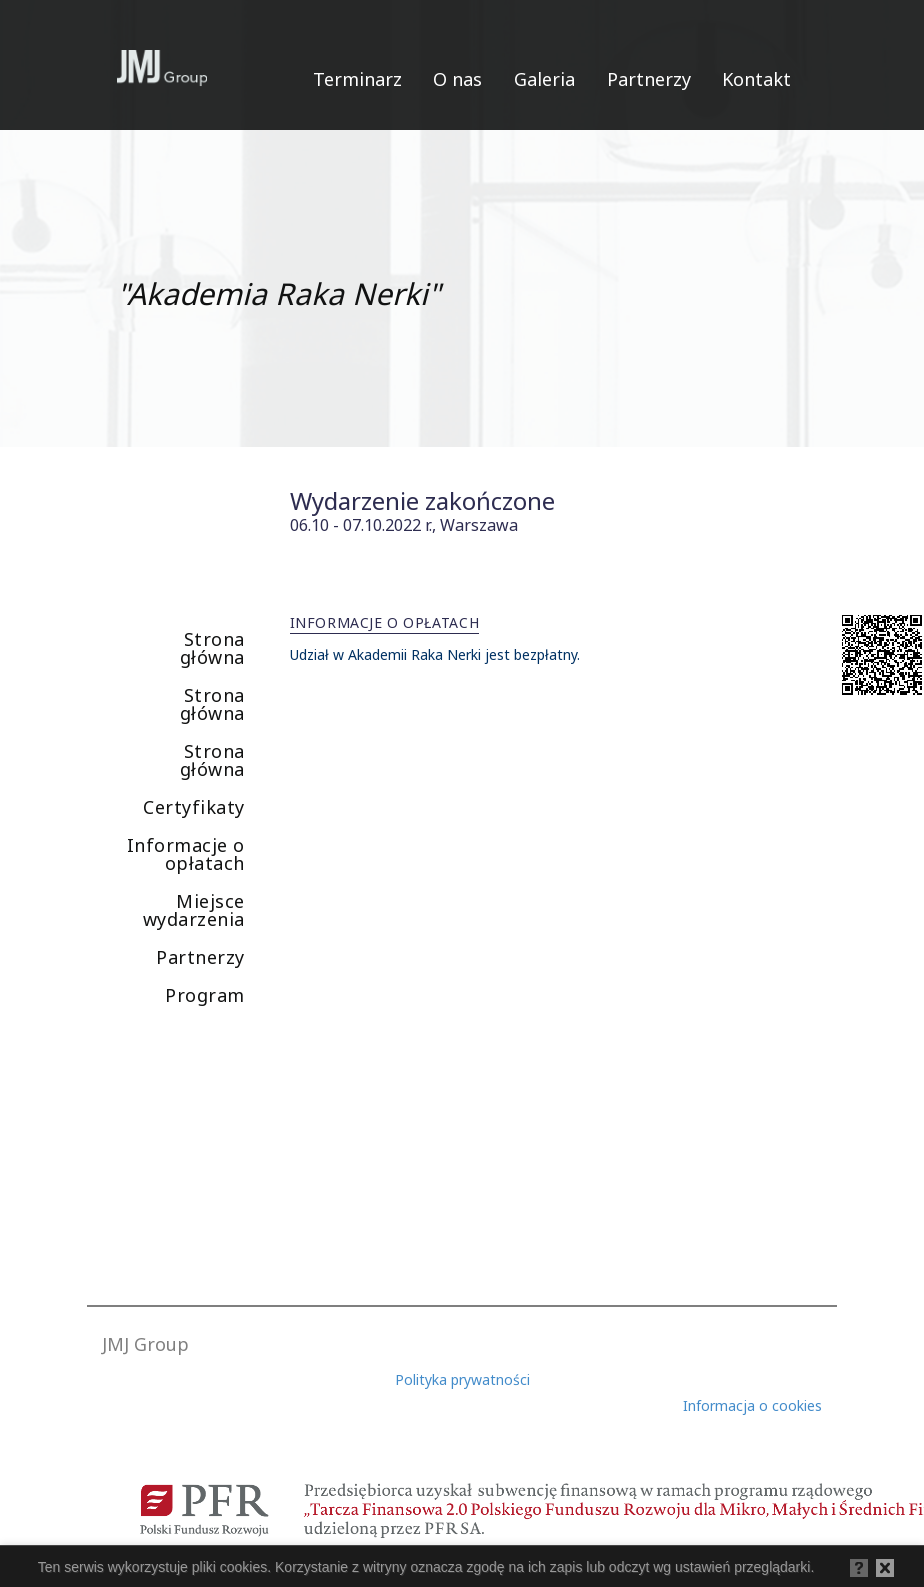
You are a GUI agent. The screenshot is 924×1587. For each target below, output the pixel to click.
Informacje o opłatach (186, 854)
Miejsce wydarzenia (194, 910)
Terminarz (357, 79)
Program (205, 995)
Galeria (544, 79)
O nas (457, 79)
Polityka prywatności (462, 1379)
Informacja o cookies (752, 1405)
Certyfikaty (194, 807)
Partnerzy (649, 79)
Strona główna (212, 648)
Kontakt (756, 79)
